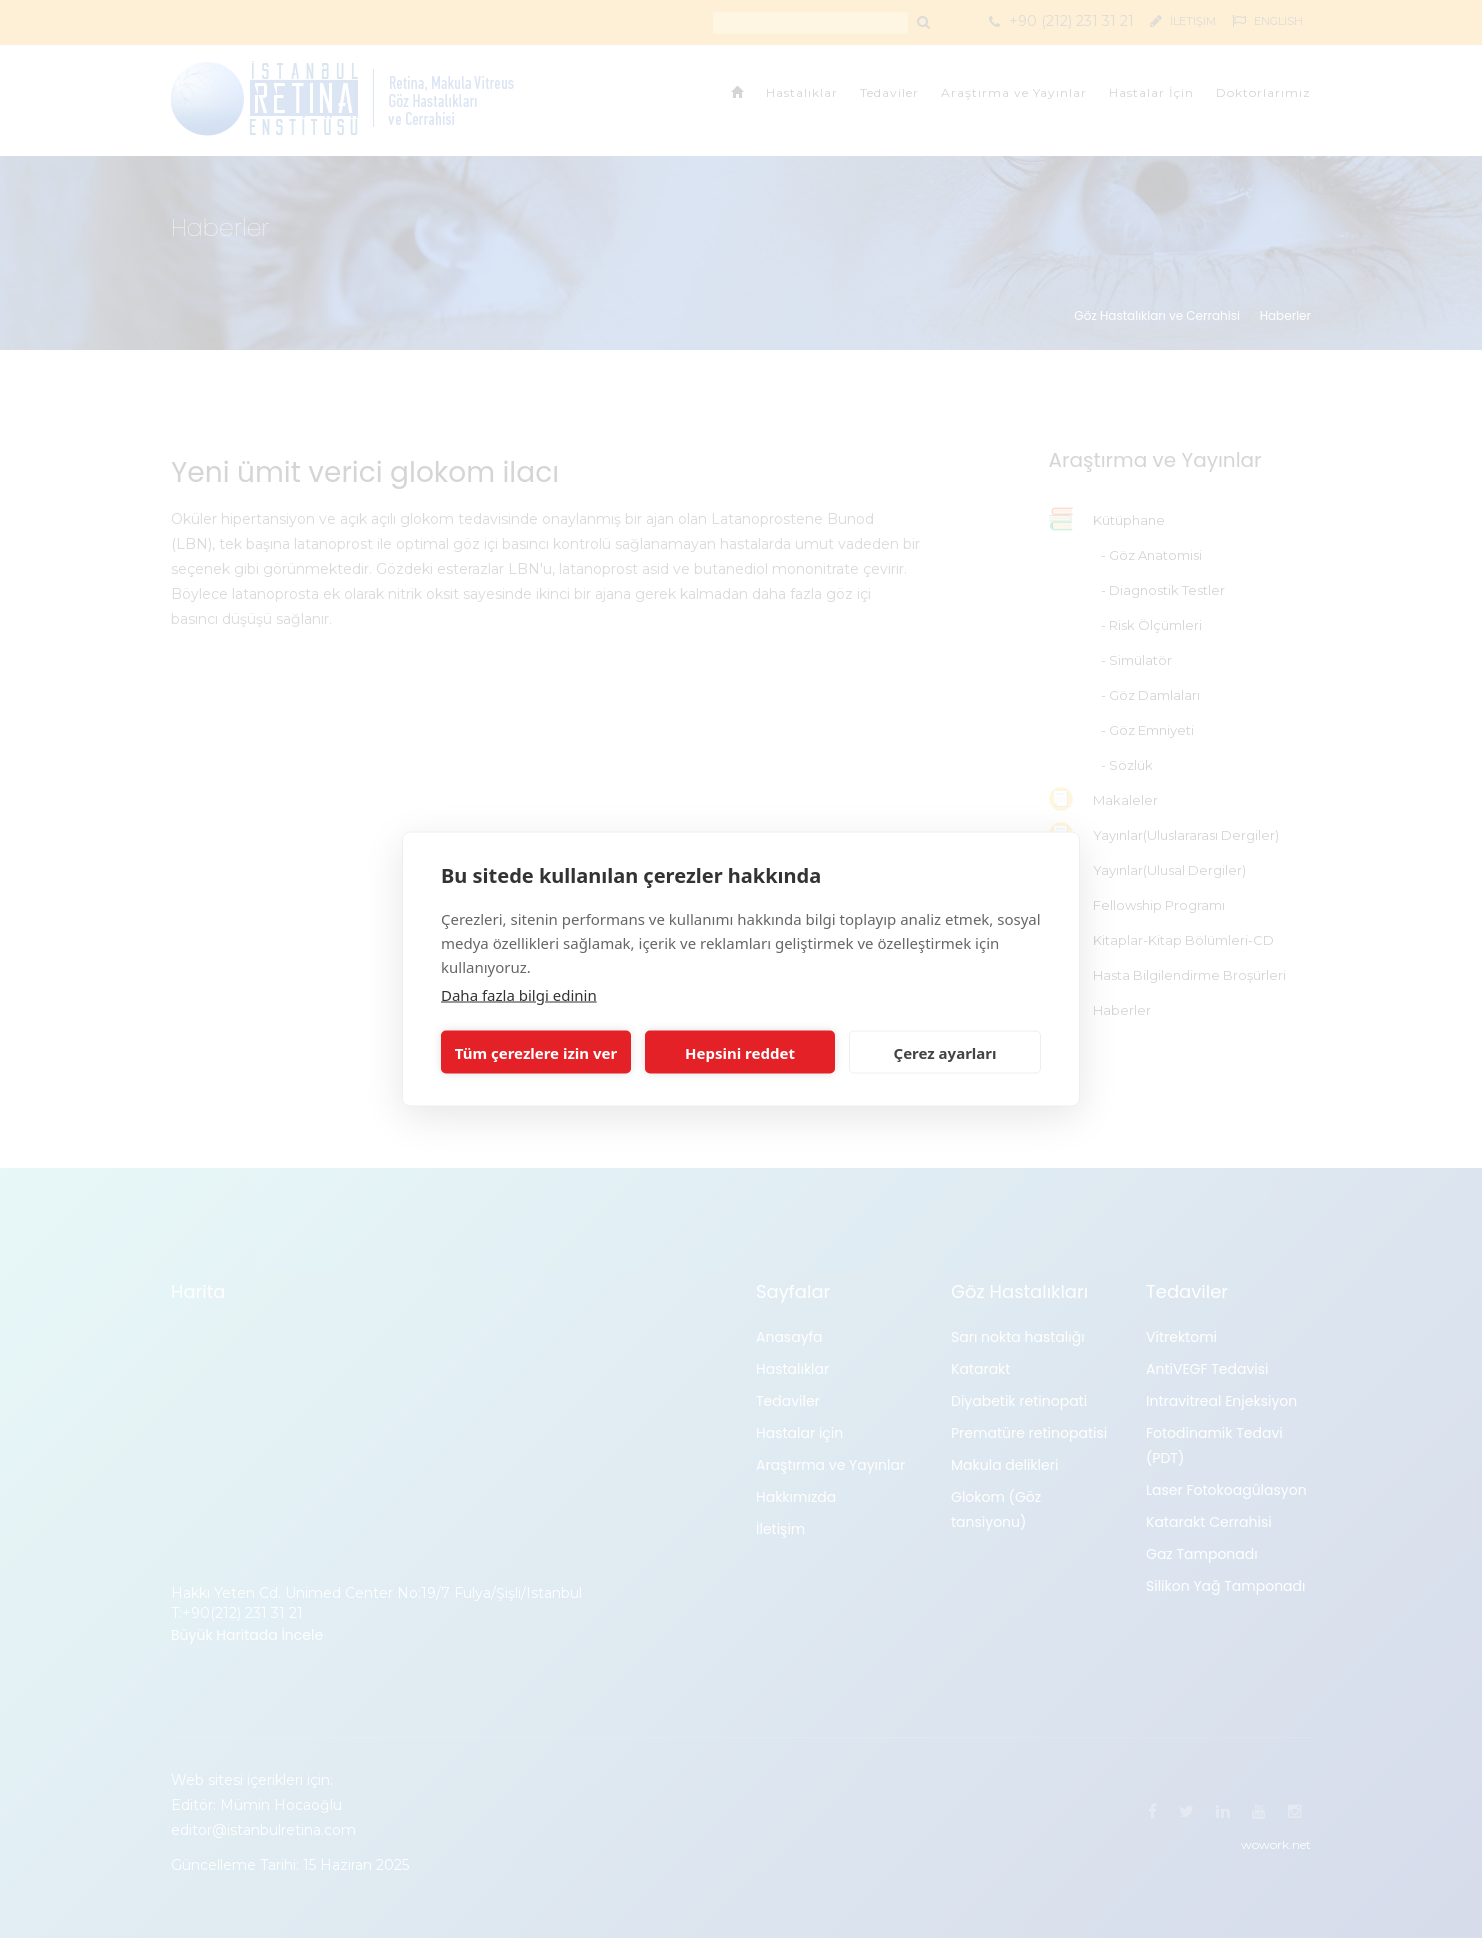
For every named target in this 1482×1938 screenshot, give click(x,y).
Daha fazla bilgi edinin (519, 995)
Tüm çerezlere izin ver (536, 1052)
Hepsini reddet (740, 1052)
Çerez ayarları (945, 1052)
